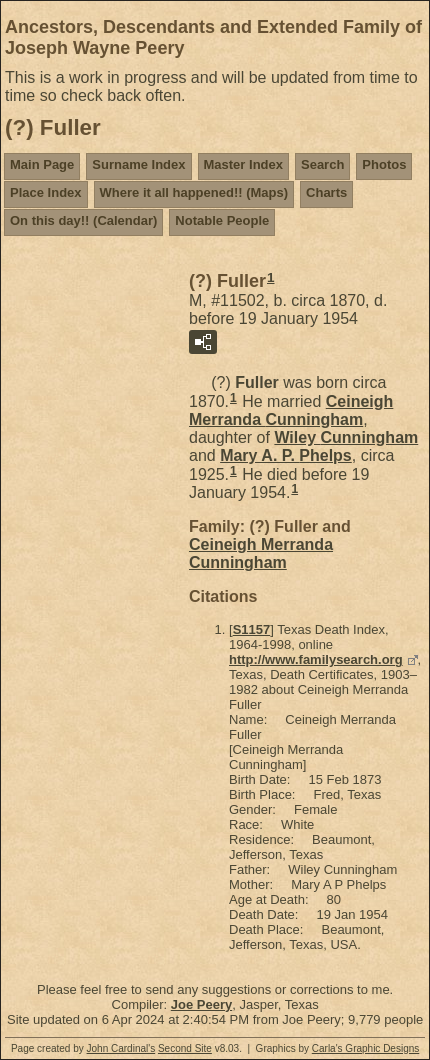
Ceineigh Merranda (291, 410)
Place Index (46, 192)
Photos (384, 164)
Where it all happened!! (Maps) (194, 192)
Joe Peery (201, 1004)
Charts (326, 192)
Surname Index (138, 164)
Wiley (346, 437)
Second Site (185, 1048)
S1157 (252, 629)
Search (322, 164)
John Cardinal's (121, 1048)
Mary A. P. (286, 455)
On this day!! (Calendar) (83, 220)
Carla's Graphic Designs (366, 1048)
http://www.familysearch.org (316, 659)
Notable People (222, 220)
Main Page (42, 164)
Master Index (243, 164)
